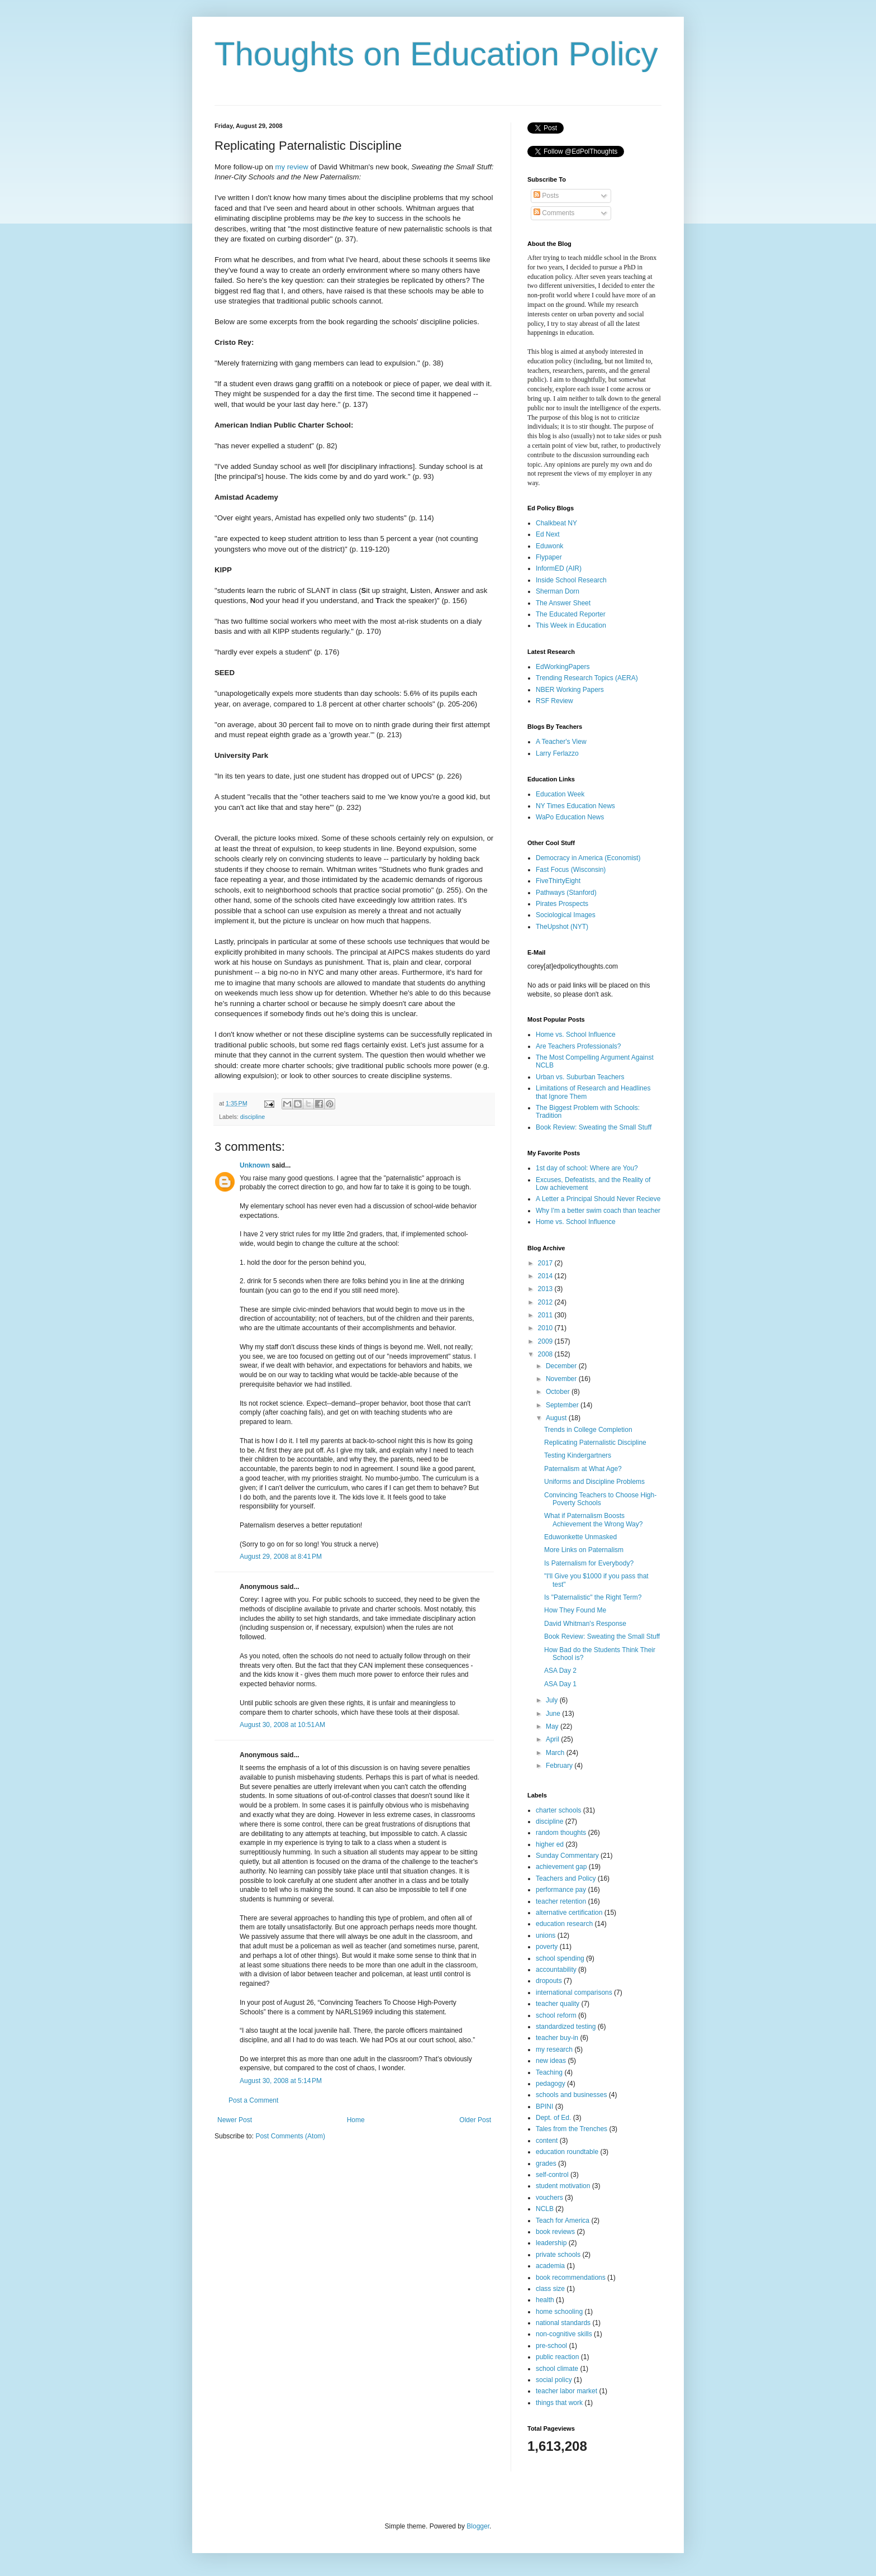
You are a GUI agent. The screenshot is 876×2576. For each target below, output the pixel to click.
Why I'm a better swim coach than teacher (598, 1211)
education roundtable (567, 2152)
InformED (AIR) (559, 568)
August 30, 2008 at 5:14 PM (281, 2081)
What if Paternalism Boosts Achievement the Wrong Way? (593, 1519)
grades (546, 2163)
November (562, 1379)
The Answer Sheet (563, 603)
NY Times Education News (575, 806)
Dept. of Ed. (553, 2118)
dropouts (549, 1981)
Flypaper (549, 557)
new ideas (551, 2061)
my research (554, 2049)
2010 (546, 1328)
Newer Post (234, 2120)
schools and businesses (571, 2095)
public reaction (557, 2357)
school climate (557, 2369)
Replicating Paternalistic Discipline (595, 1442)
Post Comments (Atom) (290, 2136)
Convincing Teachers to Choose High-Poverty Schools (600, 1499)
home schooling (559, 2312)
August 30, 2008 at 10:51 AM (282, 1725)
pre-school (551, 2346)
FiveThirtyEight (558, 881)
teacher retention (561, 1901)
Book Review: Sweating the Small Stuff (593, 1127)
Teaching (549, 2072)
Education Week (560, 794)
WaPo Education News (570, 817)
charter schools (558, 1810)
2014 (546, 1276)
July (553, 1700)
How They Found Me (575, 1610)
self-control (552, 2175)
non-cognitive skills (564, 2334)
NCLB (545, 2209)
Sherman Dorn (557, 591)
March (556, 1753)
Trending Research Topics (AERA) (587, 678)
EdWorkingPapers (563, 667)
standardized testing (566, 2027)
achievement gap (561, 1867)
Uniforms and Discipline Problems (594, 1482)
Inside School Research (571, 580)
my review (291, 167)
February (560, 1765)
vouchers (549, 2198)
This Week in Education (571, 625)
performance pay (561, 1890)
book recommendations (571, 2277)
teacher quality (557, 2004)
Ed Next (548, 534)
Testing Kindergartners (577, 1455)
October (559, 1392)
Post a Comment (253, 2100)
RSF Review (554, 701)
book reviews (555, 2232)
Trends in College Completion (588, 1430)
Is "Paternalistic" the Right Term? (592, 1597)
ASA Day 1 (560, 1684)
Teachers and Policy (566, 1878)
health (545, 2300)
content (547, 2141)
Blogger (477, 2526)
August (557, 1418)
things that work (559, 2403)
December (562, 1366)
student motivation (563, 2186)
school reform (556, 2015)
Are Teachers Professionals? (578, 1046)
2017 (546, 1263)
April (553, 1739)
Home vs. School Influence (576, 1034)
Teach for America (562, 2220)
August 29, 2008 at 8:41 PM (281, 1556)
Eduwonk (549, 546)
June (554, 1714)
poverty (547, 1947)
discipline (252, 1116)
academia (550, 2266)
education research (564, 1924)
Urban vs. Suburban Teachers (580, 1077)
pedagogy (550, 2084)
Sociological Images (566, 915)
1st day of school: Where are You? (587, 1168)
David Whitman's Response (585, 1624)
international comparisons (574, 1992)
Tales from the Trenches (571, 2129)
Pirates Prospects (562, 904)
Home (356, 2120)
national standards (563, 2323)
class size (550, 2289)
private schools (558, 2255)
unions (545, 1935)
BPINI (544, 2106)
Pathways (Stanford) (566, 892)
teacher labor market (566, 2391)
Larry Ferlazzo (557, 753)
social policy (554, 2380)
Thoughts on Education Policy (436, 54)
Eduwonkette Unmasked (580, 1537)
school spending (560, 1958)
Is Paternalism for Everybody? (589, 1563)
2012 (546, 1302)
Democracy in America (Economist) (588, 858)
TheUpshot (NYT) (562, 927)
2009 (546, 1341)
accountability (556, 1969)
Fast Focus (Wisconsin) (571, 870)
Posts (546, 196)
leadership (551, 2243)
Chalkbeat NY (556, 523)
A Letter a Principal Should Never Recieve (598, 1199)
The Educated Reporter (571, 614)
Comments (554, 213)
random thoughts (561, 1833)
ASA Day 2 (560, 1670)
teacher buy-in (557, 2038)
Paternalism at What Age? (583, 1469)
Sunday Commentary (567, 1855)
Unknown (255, 1165)
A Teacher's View (561, 742)
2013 (546, 1289)
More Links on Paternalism (583, 1550)
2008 (546, 1354)
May (553, 1726)
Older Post (475, 2120)
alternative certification (569, 1912)
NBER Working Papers (570, 690)
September (563, 1405)
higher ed (550, 1844)
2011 (546, 1315)
